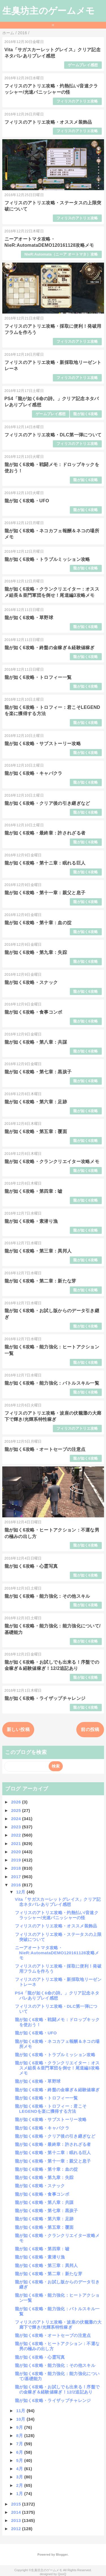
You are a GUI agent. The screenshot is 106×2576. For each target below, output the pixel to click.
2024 (16, 1818)
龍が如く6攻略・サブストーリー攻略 (43, 743)
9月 (20, 2427)
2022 (16, 1835)
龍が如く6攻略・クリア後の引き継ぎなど (47, 803)
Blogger (62, 2554)
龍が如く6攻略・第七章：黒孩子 (38, 1071)
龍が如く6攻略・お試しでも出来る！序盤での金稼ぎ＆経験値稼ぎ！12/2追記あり (57, 2389)
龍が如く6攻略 (85, 414)
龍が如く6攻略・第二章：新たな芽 (40, 1281)
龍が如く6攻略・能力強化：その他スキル (47, 1596)
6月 (20, 2452)
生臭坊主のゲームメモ (48, 11)
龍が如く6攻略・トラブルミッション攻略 (47, 559)
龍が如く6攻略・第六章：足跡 (36, 1101)
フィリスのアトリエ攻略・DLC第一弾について (53, 434)
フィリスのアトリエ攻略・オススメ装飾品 (48, 122)
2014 (16, 2512)
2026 (16, 1801)
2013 (16, 2520)
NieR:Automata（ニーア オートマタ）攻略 (61, 254)
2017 (16, 1876)
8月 (20, 2435)
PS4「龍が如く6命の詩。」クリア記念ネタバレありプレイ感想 (57, 1995)
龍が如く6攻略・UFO (27, 500)
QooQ (62, 2574)
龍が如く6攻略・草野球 (29, 617)
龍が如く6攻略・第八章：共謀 (36, 1042)
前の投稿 (90, 1729)
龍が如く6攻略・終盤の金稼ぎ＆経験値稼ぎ (50, 647)
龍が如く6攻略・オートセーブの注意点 (45, 1449)
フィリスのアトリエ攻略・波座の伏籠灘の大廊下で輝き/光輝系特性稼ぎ (58, 2325)
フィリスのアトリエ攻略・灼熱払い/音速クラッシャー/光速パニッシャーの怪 (57, 1915)
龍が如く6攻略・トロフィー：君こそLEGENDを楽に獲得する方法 (51, 2109)
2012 (16, 2528)
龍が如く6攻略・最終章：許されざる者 (45, 833)
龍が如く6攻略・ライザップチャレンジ (45, 1698)
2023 (16, 1826)
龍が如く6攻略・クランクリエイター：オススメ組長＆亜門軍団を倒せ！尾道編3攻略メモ (57, 2067)
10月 (21, 2419)
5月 (20, 2460)
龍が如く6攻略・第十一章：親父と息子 (45, 892)
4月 (20, 2468)
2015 (16, 2504)
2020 (16, 1851)
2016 (16, 1884)
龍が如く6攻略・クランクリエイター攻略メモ (52, 1161)
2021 (16, 1843)
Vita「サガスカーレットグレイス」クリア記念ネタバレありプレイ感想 (58, 1902)
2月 (20, 2485)
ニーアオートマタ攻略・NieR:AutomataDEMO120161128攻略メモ (57, 1952)
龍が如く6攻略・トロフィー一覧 (38, 677)
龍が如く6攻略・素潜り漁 (31, 1221)
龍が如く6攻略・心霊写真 (31, 1566)
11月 (21, 2410)
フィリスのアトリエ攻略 (77, 101)
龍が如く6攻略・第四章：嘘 (33, 1191)
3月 (20, 2476)
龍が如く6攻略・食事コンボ (33, 1012)
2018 (16, 1868)
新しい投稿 (18, 1729)
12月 (21, 1891)
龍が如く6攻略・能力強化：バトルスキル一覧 (52, 1383)
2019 (16, 1860)
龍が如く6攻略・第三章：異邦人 (38, 1251)
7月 (20, 2443)
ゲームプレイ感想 (83, 65)
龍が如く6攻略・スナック (31, 982)
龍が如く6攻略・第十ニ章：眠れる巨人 (45, 863)
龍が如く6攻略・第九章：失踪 (36, 952)
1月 (20, 2493)
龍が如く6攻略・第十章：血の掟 (38, 922)
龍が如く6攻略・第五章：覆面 (36, 1131)
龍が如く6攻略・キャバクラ (33, 773)
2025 (16, 1810)
